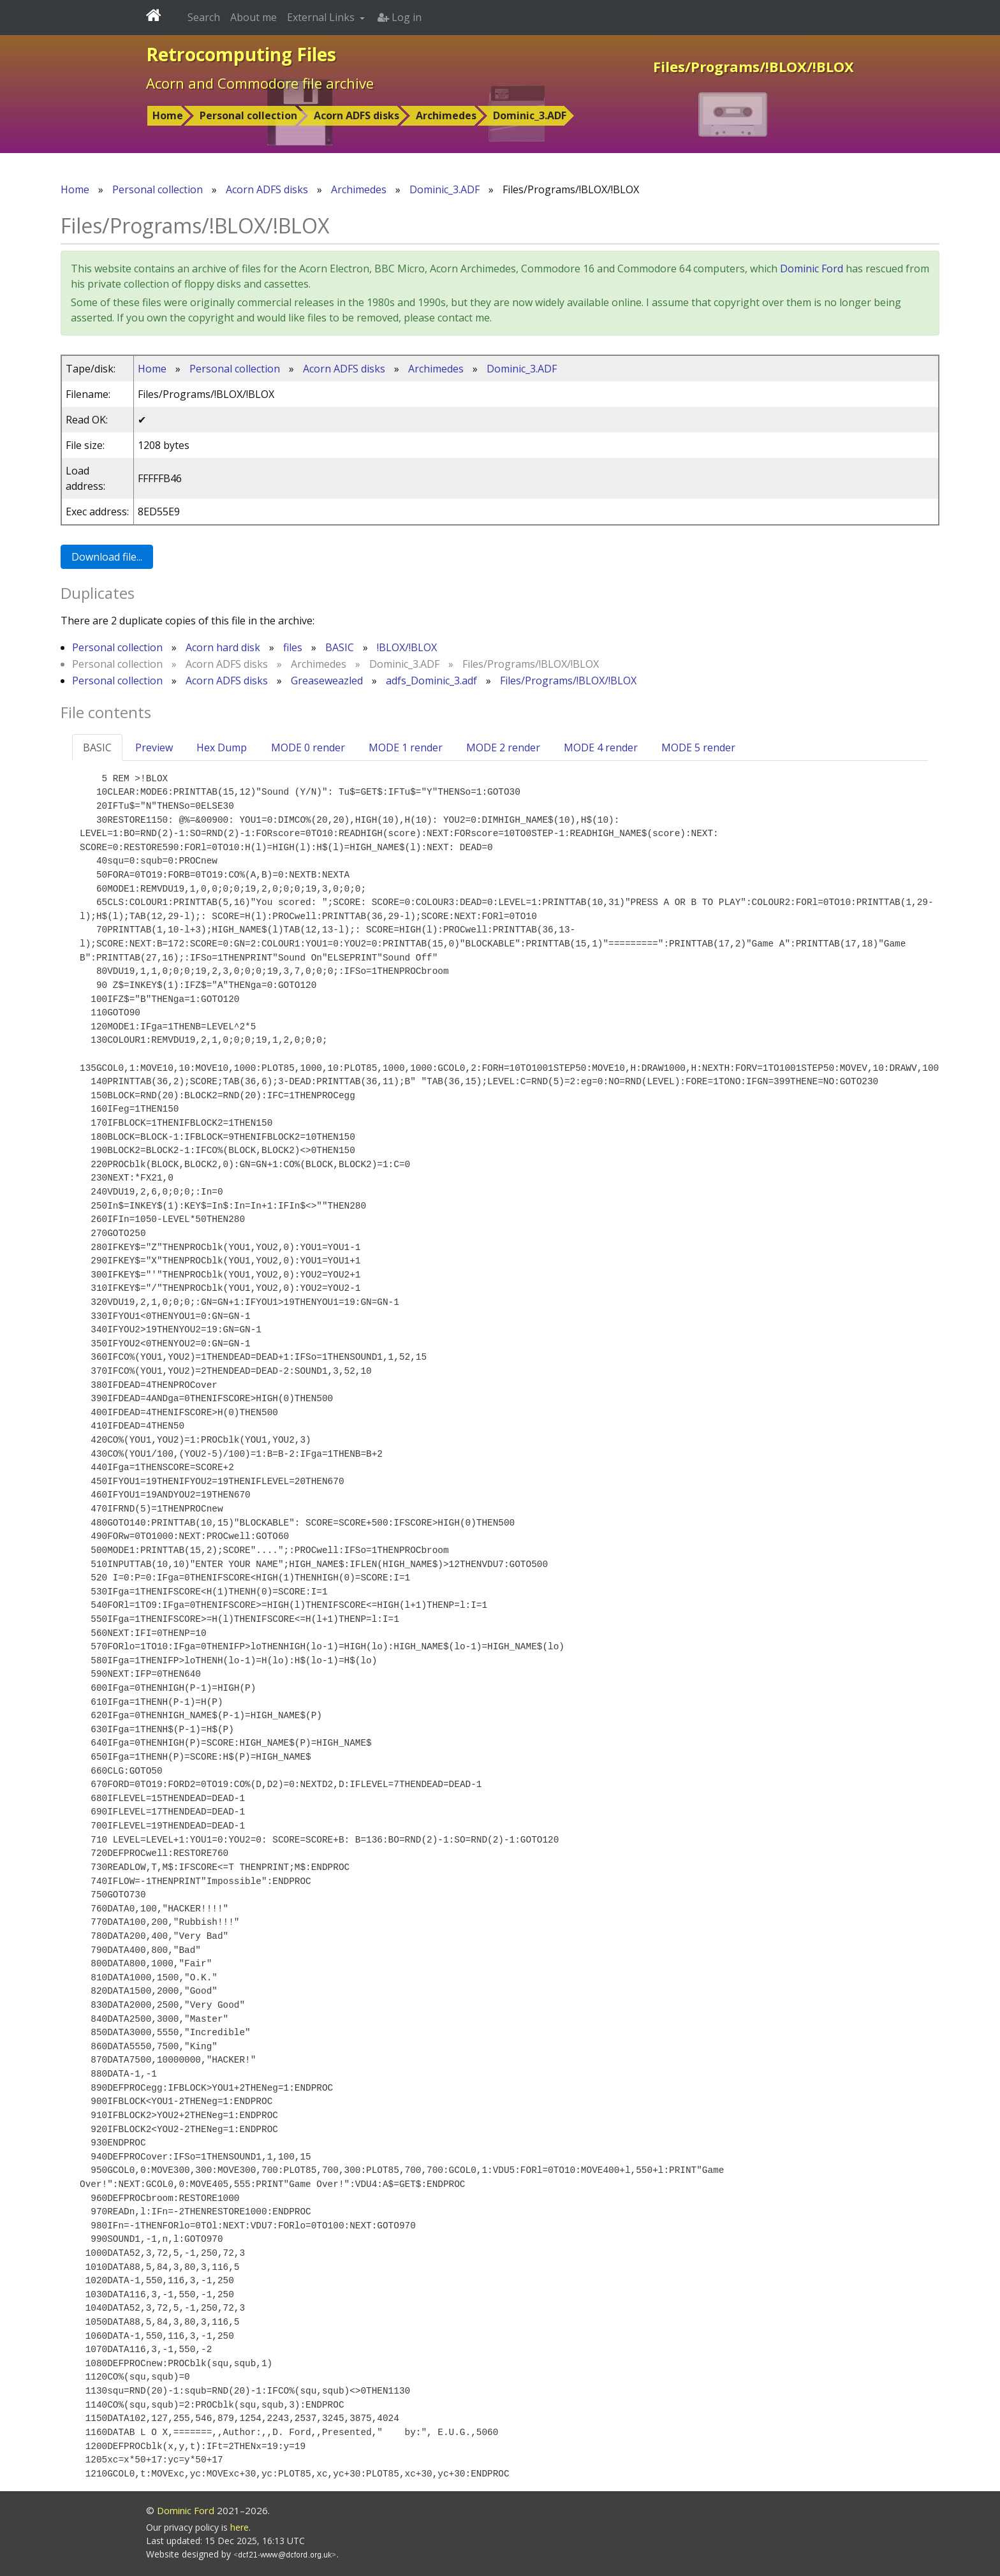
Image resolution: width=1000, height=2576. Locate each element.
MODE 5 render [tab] (698, 747)
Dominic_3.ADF (529, 115)
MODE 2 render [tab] (503, 747)
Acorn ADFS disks (356, 115)
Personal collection (248, 115)
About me (253, 17)
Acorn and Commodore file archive (260, 82)
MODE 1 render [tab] (406, 747)
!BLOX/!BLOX (407, 647)
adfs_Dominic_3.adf (431, 680)
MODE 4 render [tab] (601, 747)
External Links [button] (322, 17)
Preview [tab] (154, 747)
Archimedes (446, 115)
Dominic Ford (811, 268)
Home (167, 115)
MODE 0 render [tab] (308, 747)
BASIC (339, 647)
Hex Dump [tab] (221, 747)
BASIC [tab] (97, 747)
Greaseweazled (327, 680)
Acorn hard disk (223, 647)
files (292, 647)
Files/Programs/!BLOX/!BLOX (568, 680)
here (239, 2527)
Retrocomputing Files (241, 54)
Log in (400, 17)
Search (204, 17)
